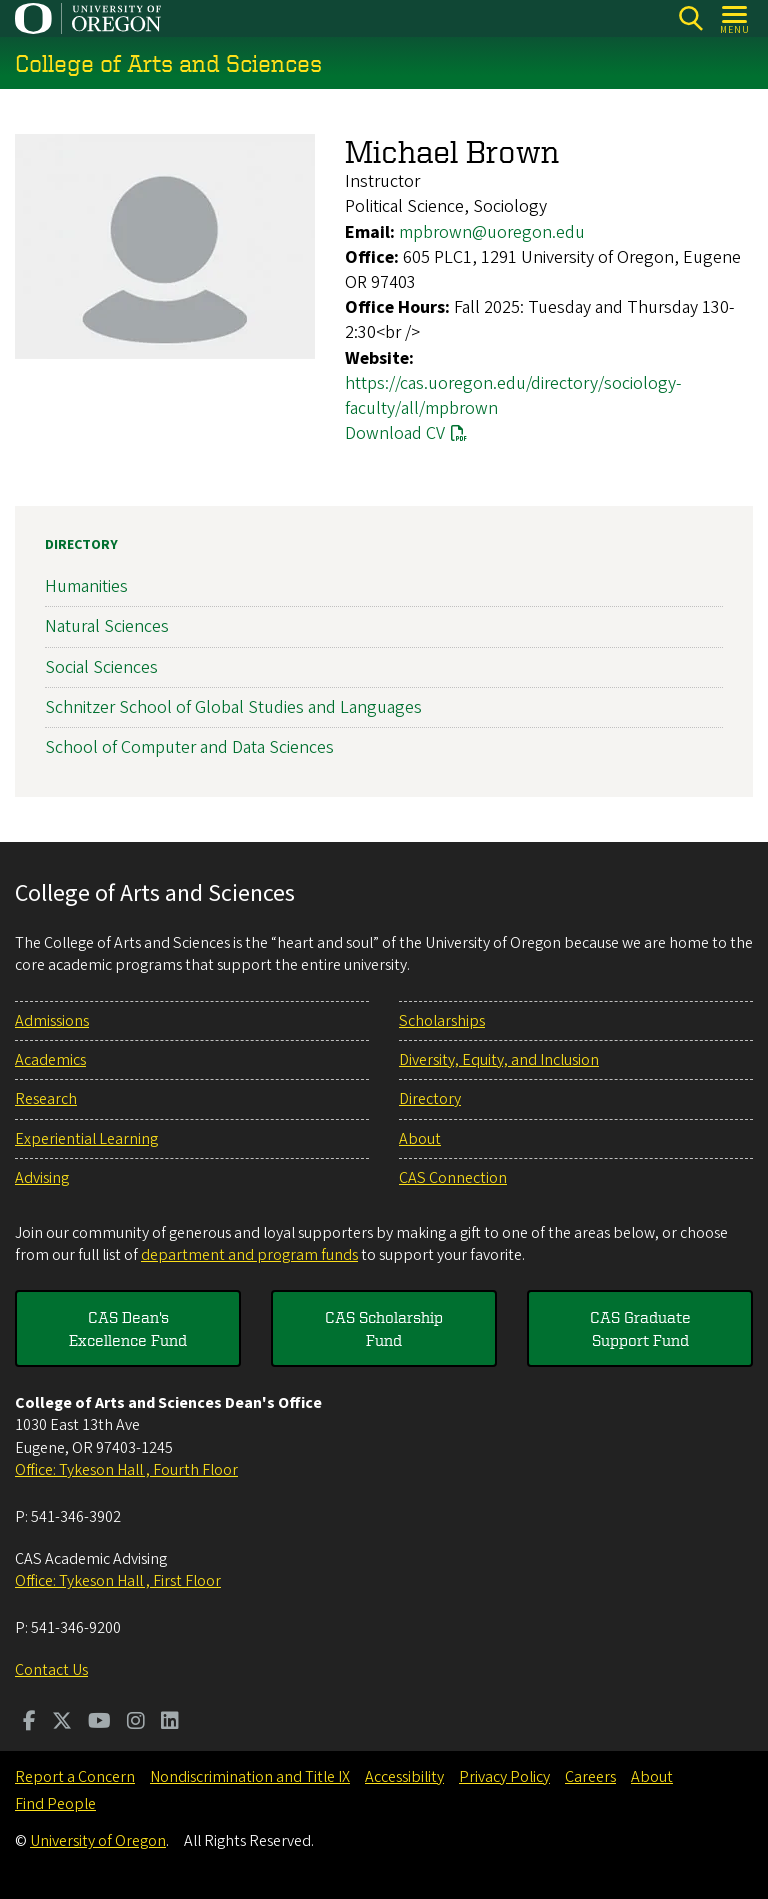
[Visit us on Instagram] (136, 1723)
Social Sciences (101, 667)
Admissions (52, 1021)
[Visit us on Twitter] (62, 1723)
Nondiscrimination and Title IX (250, 1777)
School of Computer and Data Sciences (189, 747)
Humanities (86, 586)
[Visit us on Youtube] (99, 1723)
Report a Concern (75, 1777)
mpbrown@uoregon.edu (492, 232)
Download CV (395, 433)
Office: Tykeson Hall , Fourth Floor (126, 1470)
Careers (590, 1777)
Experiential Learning (86, 1139)
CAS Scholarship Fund (384, 1328)
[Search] (690, 18)
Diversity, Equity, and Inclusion (499, 1060)
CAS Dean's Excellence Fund (128, 1328)
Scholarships (442, 1021)
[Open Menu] (735, 18)
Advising (42, 1178)
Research (46, 1099)
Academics (50, 1060)
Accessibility (404, 1777)
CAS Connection (453, 1178)
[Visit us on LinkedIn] (170, 1723)
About (420, 1139)
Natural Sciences (107, 627)
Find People (55, 1804)
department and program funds (249, 1255)
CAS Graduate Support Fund (640, 1328)
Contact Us (51, 1670)
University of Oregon (98, 1841)
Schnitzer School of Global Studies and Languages (233, 707)
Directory (81, 545)
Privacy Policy (504, 1777)
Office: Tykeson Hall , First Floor (118, 1581)
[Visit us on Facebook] (29, 1723)
